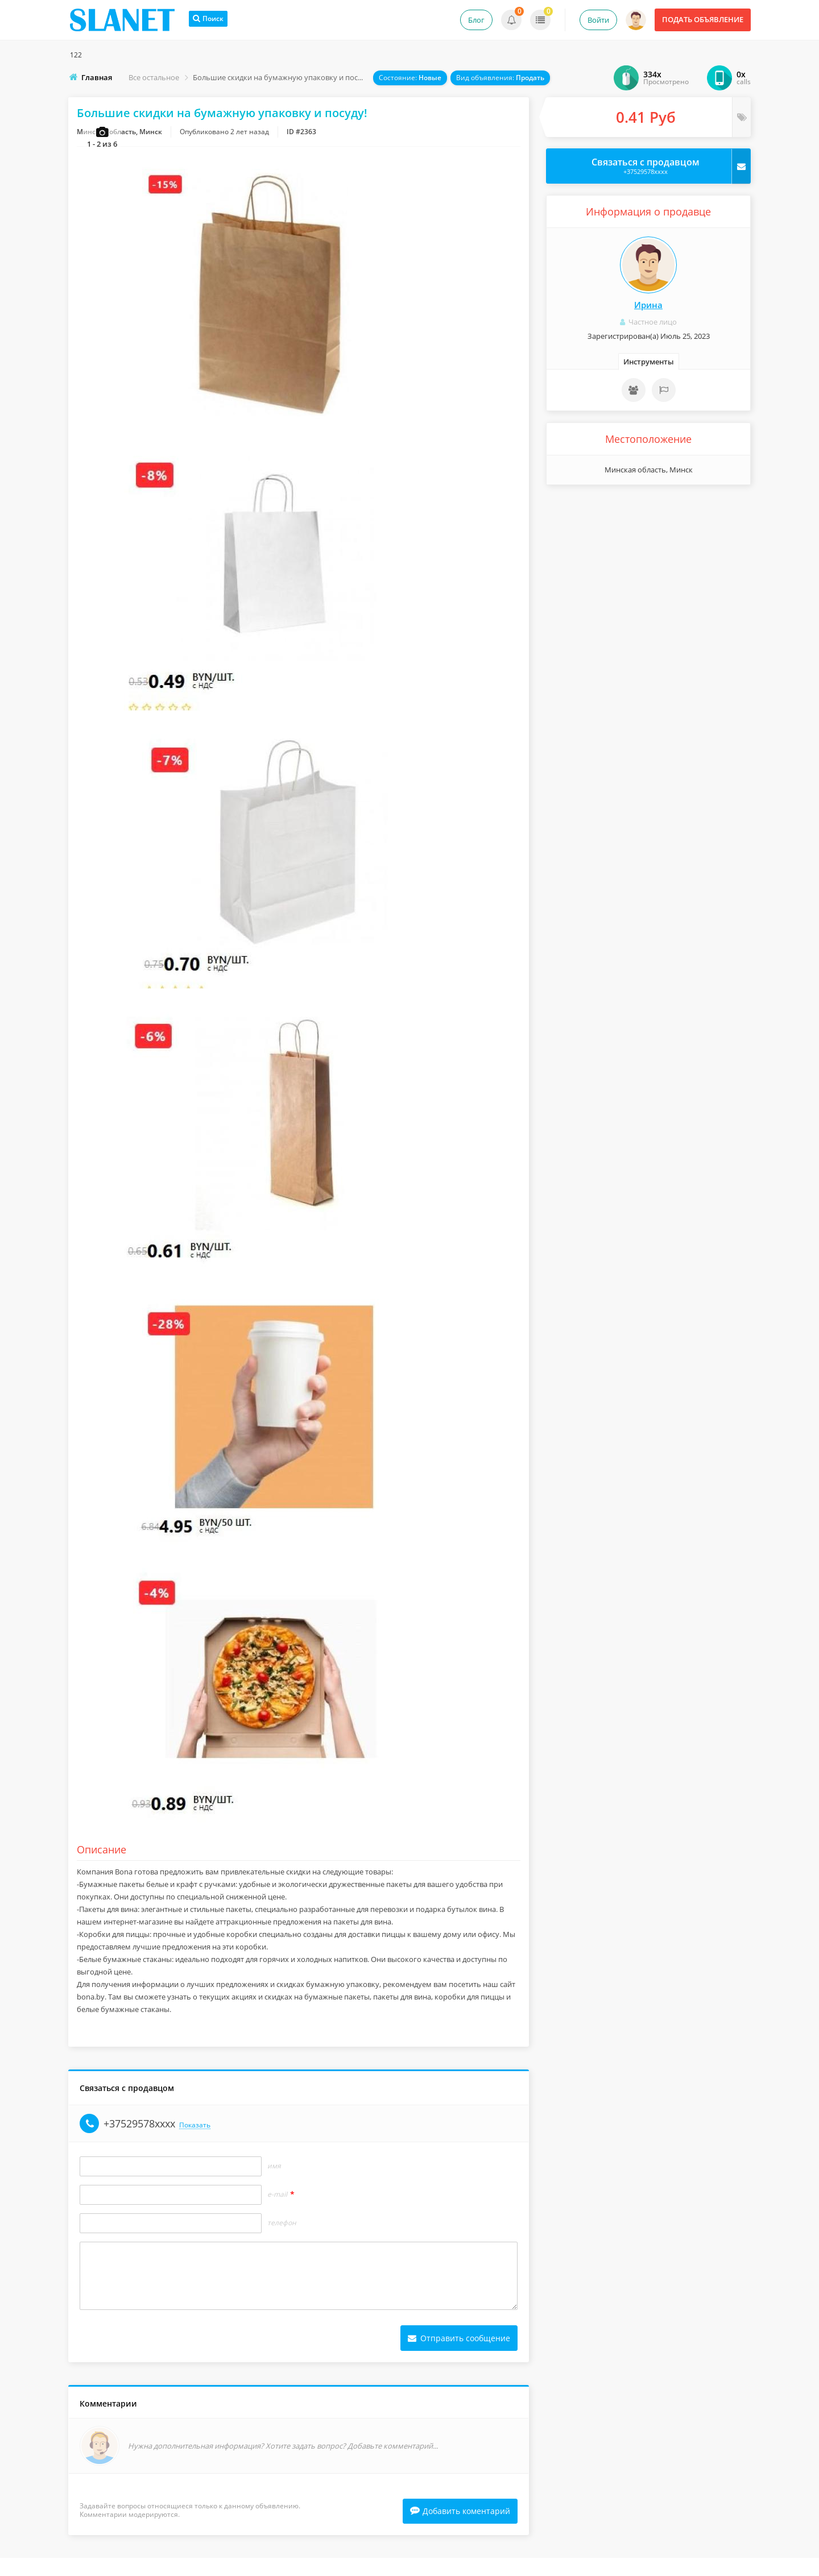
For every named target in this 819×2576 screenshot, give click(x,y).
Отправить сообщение (459, 2355)
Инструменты (648, 361)
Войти (598, 20)
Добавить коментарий (460, 2529)
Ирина (648, 304)
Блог (476, 20)
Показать (194, 2142)
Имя (274, 2183)
